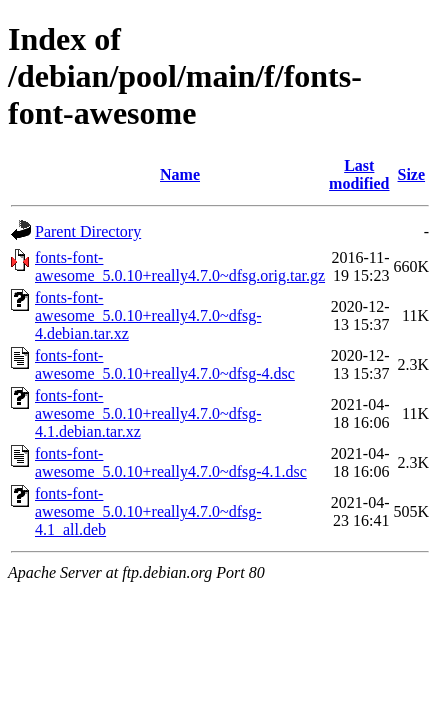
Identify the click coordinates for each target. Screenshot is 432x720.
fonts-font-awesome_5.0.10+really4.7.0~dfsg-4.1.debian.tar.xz (148, 413)
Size (412, 174)
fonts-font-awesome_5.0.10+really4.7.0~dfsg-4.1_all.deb (148, 511)
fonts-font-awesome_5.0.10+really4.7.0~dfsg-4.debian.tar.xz (148, 315)
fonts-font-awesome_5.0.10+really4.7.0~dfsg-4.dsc (165, 364)
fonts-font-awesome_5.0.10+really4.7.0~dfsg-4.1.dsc (171, 462)
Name (180, 174)
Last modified (359, 174)
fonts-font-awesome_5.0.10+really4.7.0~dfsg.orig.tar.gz (180, 266)
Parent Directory (88, 231)
